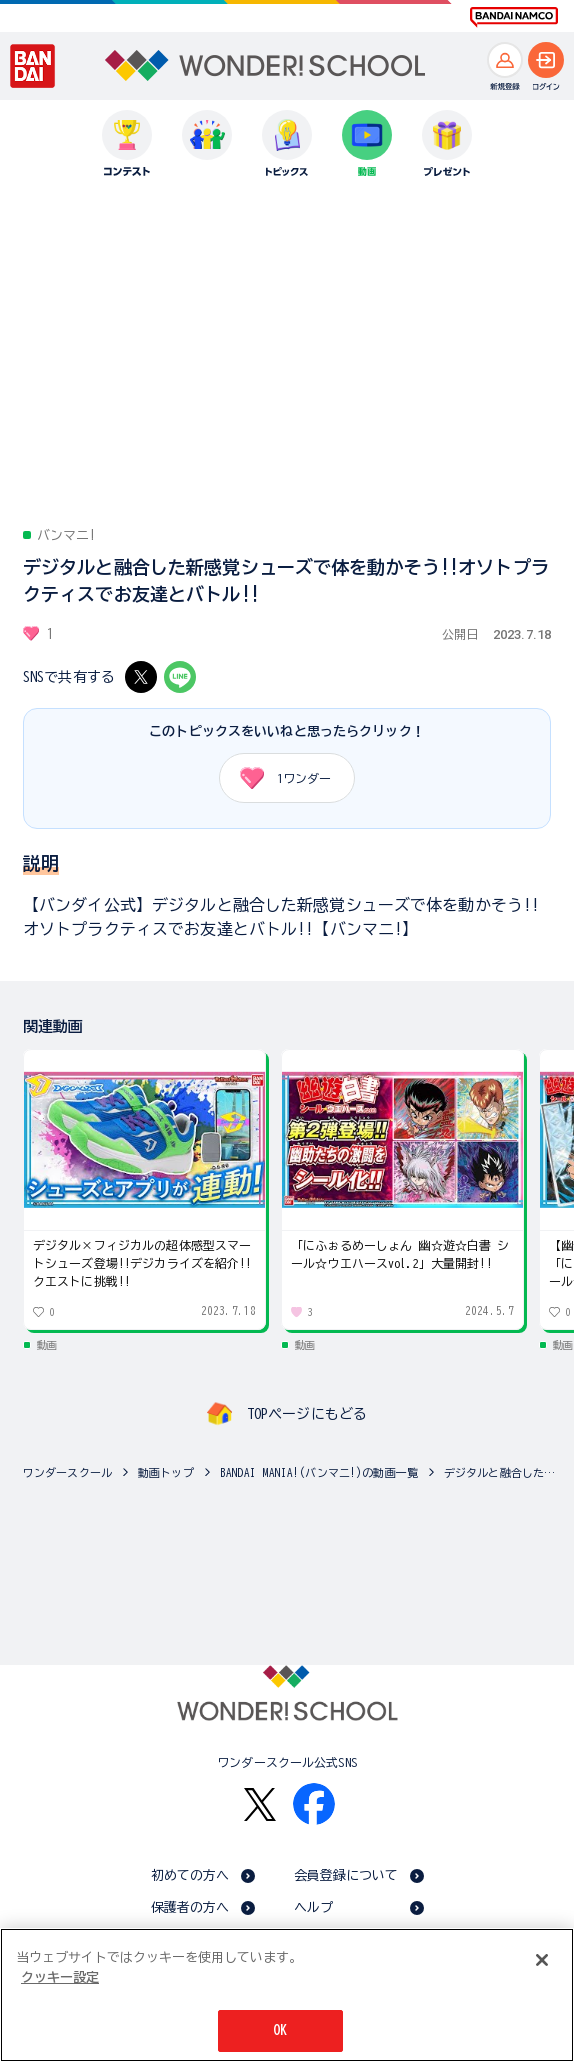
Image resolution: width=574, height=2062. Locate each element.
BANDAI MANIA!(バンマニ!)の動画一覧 (319, 1472)
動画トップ (166, 1472)
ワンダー (278, 778)
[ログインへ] (546, 60)
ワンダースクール (67, 1472)
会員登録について (346, 1875)
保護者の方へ (190, 1907)
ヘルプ (313, 1907)
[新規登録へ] (505, 60)
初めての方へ (190, 1875)
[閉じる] (542, 1960)
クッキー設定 (60, 1977)
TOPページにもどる (307, 1414)
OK (280, 2030)
